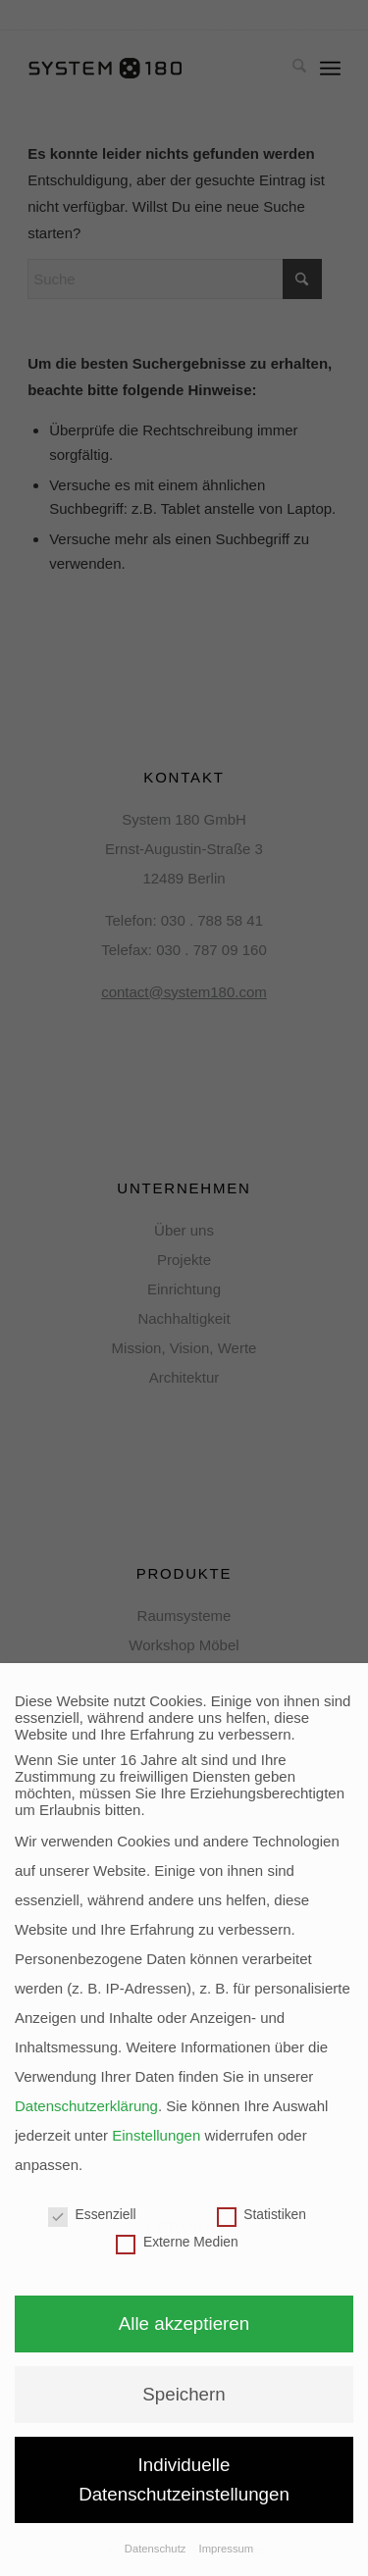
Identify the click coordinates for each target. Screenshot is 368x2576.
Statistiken (261, 2214)
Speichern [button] (183, 2394)
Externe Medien (176, 2242)
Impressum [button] (226, 2548)
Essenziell (92, 2214)
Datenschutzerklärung (86, 2105)
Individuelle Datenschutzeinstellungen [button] (184, 2479)
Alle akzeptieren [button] (184, 2323)
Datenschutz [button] (157, 2548)
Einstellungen (156, 2135)
